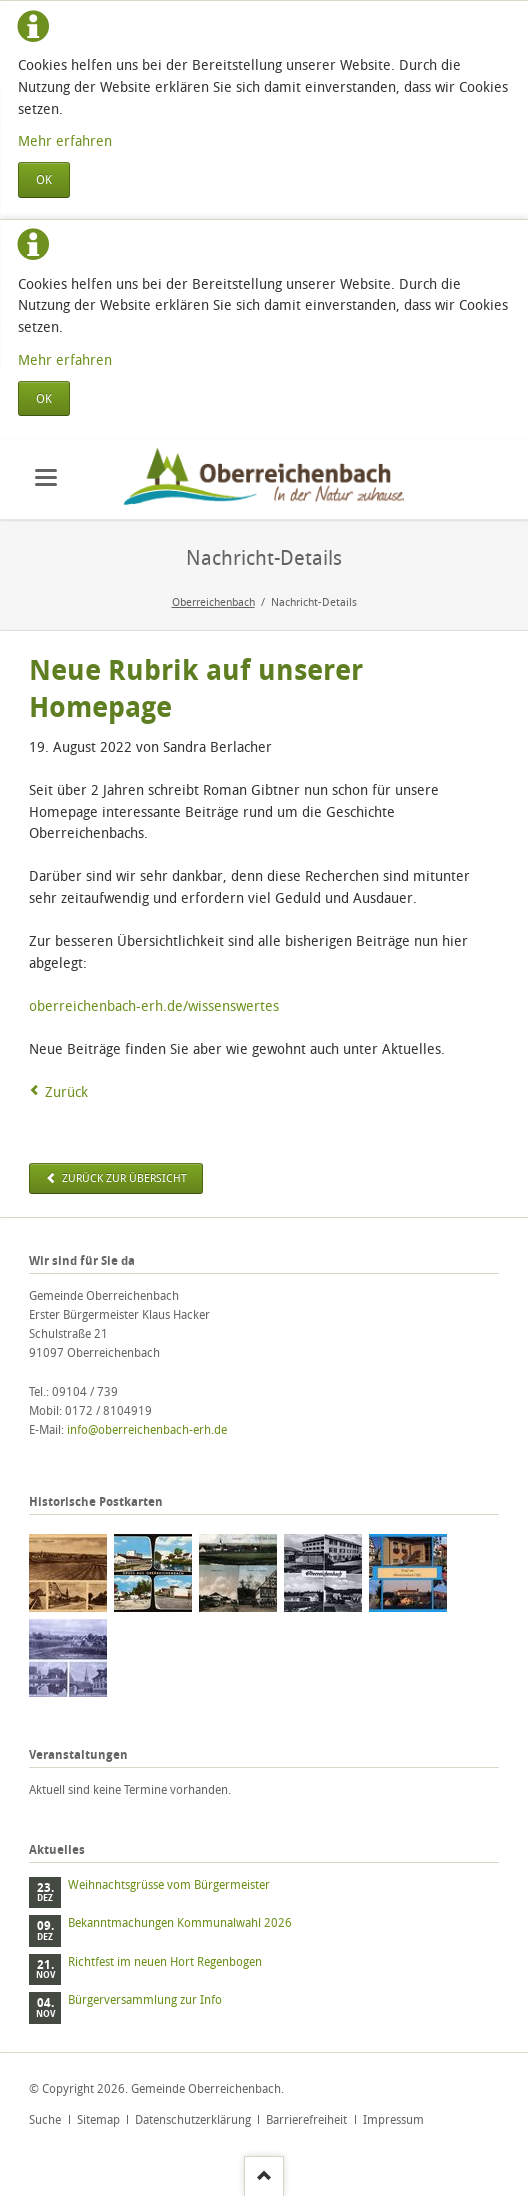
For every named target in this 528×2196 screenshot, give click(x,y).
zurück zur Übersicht (123, 1178)
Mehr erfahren (65, 140)
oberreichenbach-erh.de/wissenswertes (154, 1005)
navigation (46, 477)
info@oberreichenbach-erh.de (147, 1429)
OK (44, 179)
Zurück (66, 1091)
